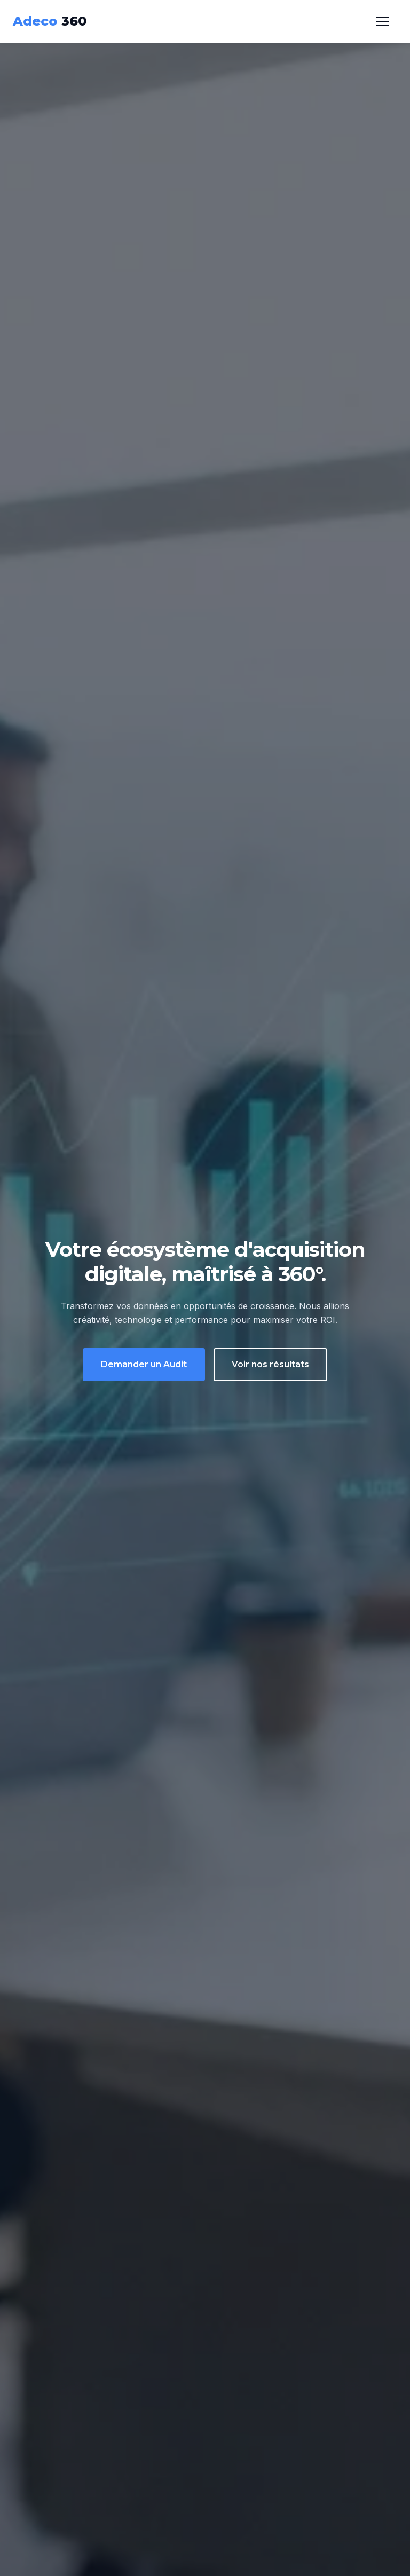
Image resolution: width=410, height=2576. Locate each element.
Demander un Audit (144, 1364)
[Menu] (382, 21)
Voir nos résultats (270, 1364)
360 (49, 21)
